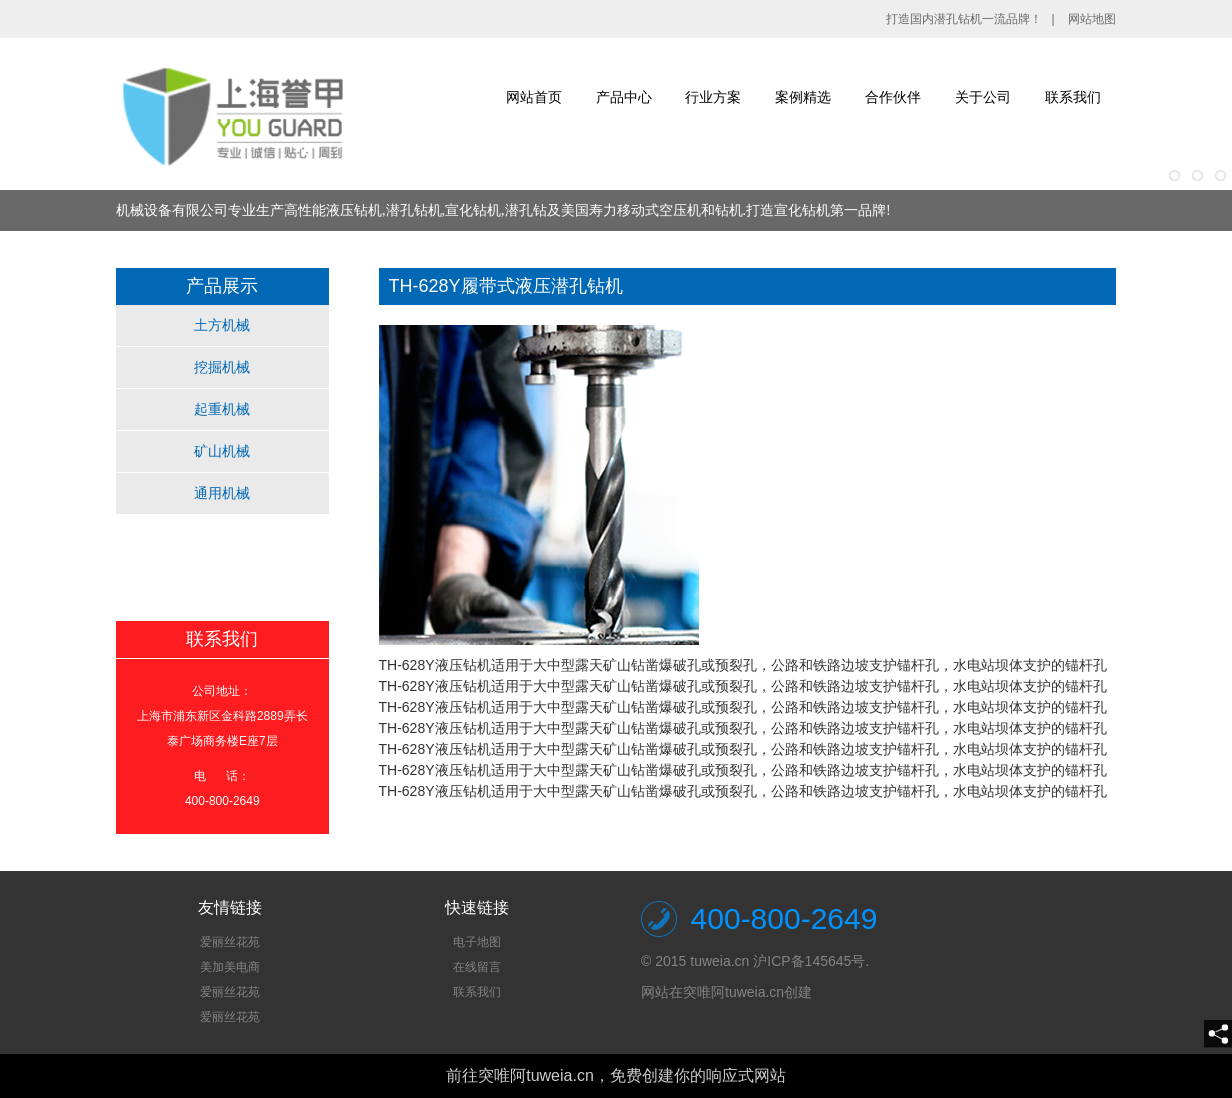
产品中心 (624, 97)
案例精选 (803, 97)
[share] (1218, 1034)
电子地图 (477, 942)
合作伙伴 (893, 97)
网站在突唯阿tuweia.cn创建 (726, 992)
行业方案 (713, 97)
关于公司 (983, 97)
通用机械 (222, 493)
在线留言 (477, 967)
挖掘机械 (222, 367)
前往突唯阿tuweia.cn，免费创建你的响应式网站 (616, 1075)
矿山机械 (222, 451)
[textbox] (230, 980)
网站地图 (1092, 19)
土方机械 (222, 325)
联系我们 (1073, 97)
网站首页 (534, 97)
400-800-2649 (784, 918)
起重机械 (222, 409)
